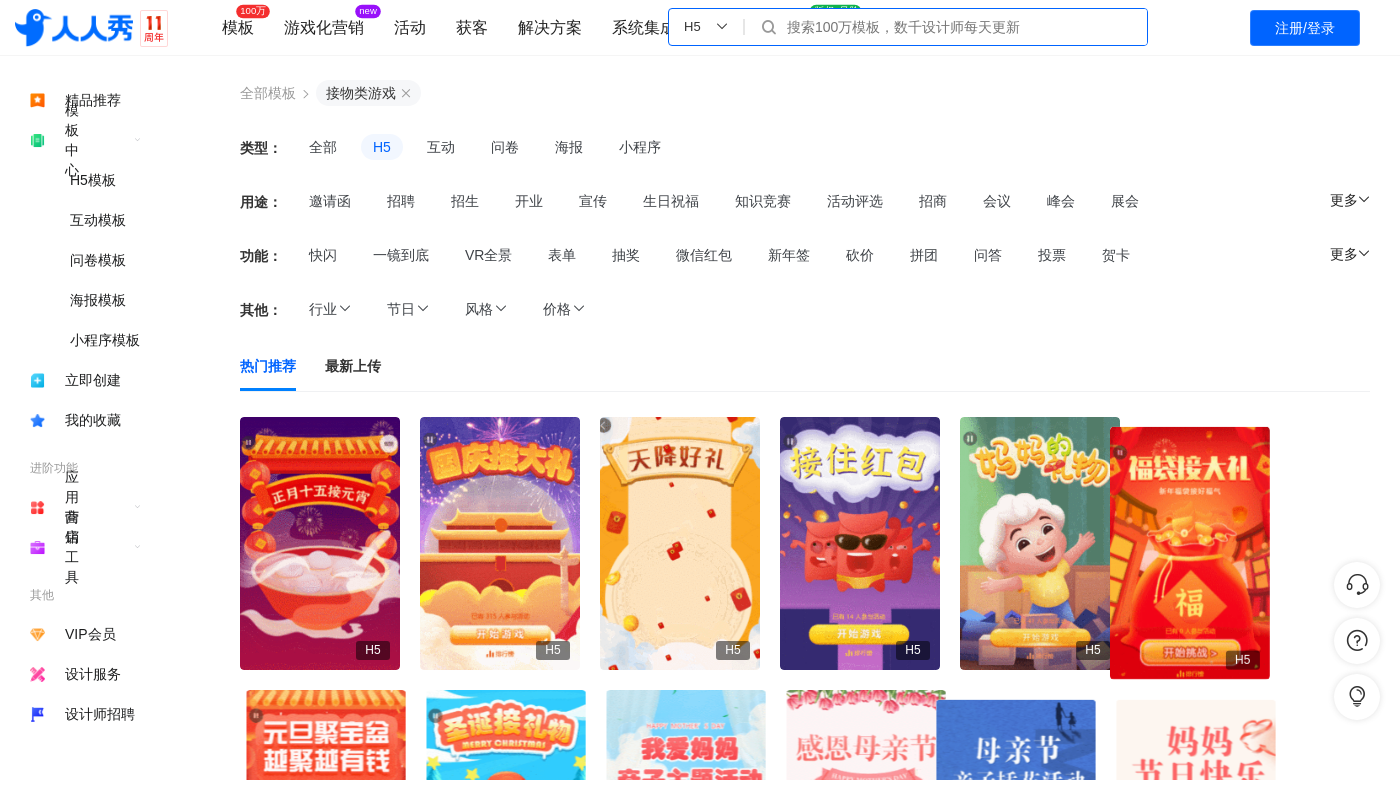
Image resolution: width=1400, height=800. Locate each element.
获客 (472, 27)
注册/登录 (1305, 28)
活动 (410, 27)
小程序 (640, 147)
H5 (382, 147)
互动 (441, 147)
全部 (323, 147)
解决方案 (550, 27)
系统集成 (644, 27)
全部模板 (268, 93)
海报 (569, 147)
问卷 (505, 147)
